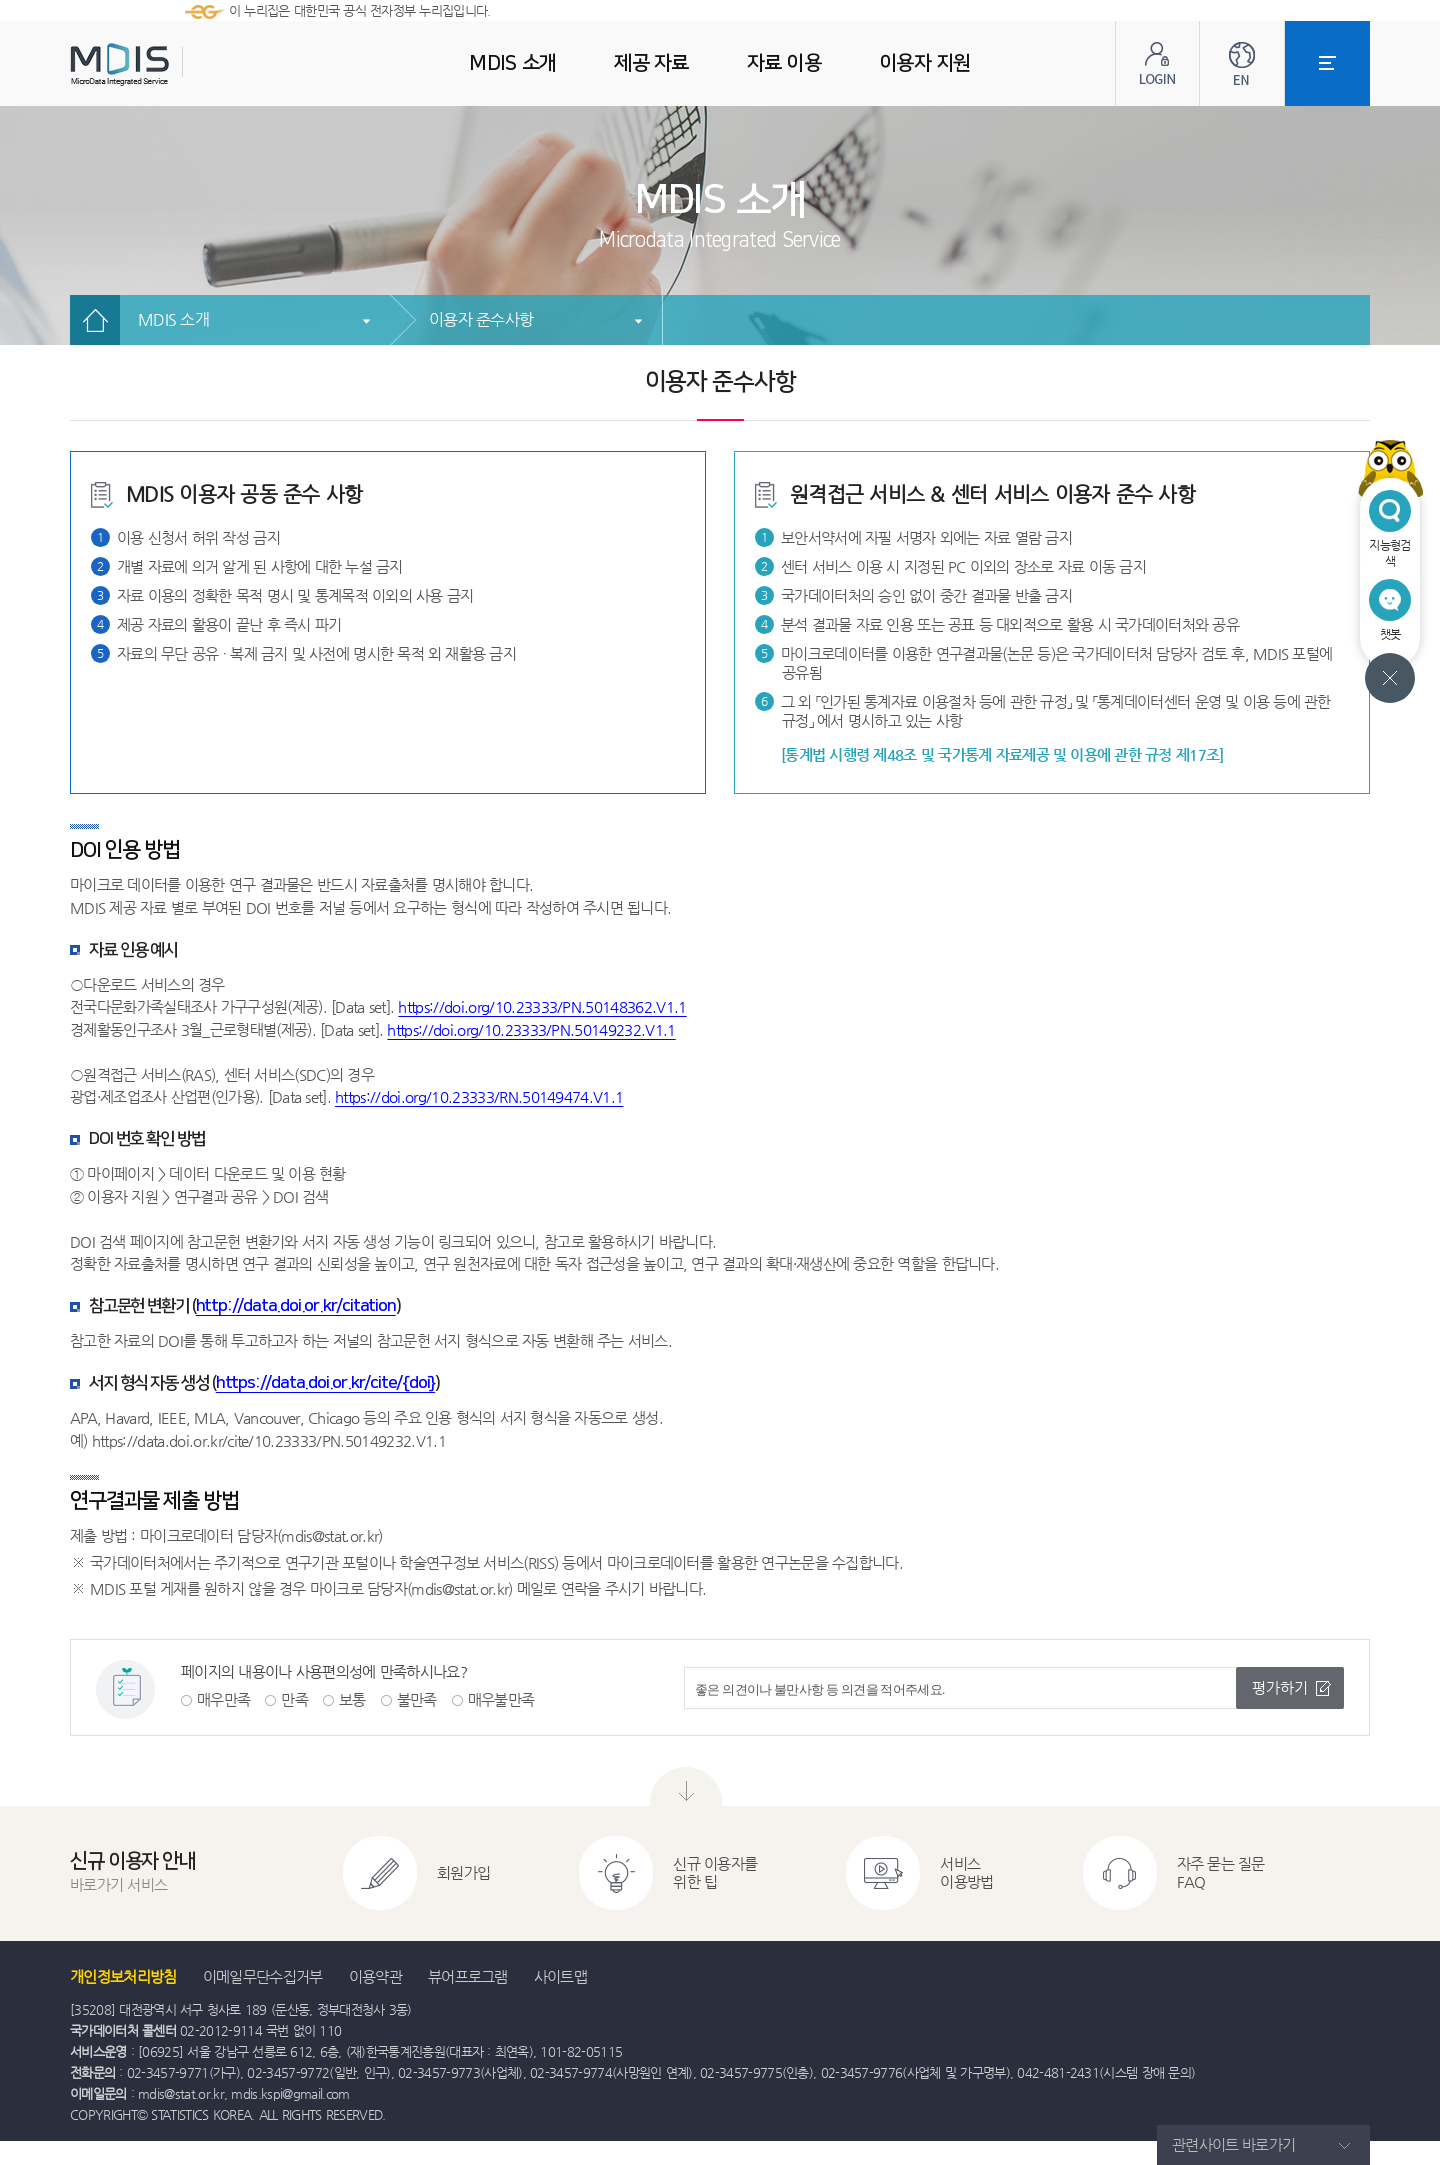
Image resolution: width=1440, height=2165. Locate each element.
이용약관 (375, 1976)
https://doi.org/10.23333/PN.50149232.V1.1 (531, 1029)
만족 (294, 1699)
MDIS (170, 64)
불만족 (417, 1699)
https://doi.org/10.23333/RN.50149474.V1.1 (479, 1096)
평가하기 (1280, 1687)
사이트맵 (560, 1976)
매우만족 (223, 1699)
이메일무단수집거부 (263, 1976)
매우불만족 (501, 1699)
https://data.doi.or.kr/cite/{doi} (325, 1383)
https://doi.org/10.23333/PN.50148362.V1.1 (542, 1006)
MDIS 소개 (173, 319)
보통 (352, 1699)
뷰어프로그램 (468, 1976)
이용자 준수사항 (481, 319)
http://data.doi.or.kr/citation (296, 1306)
